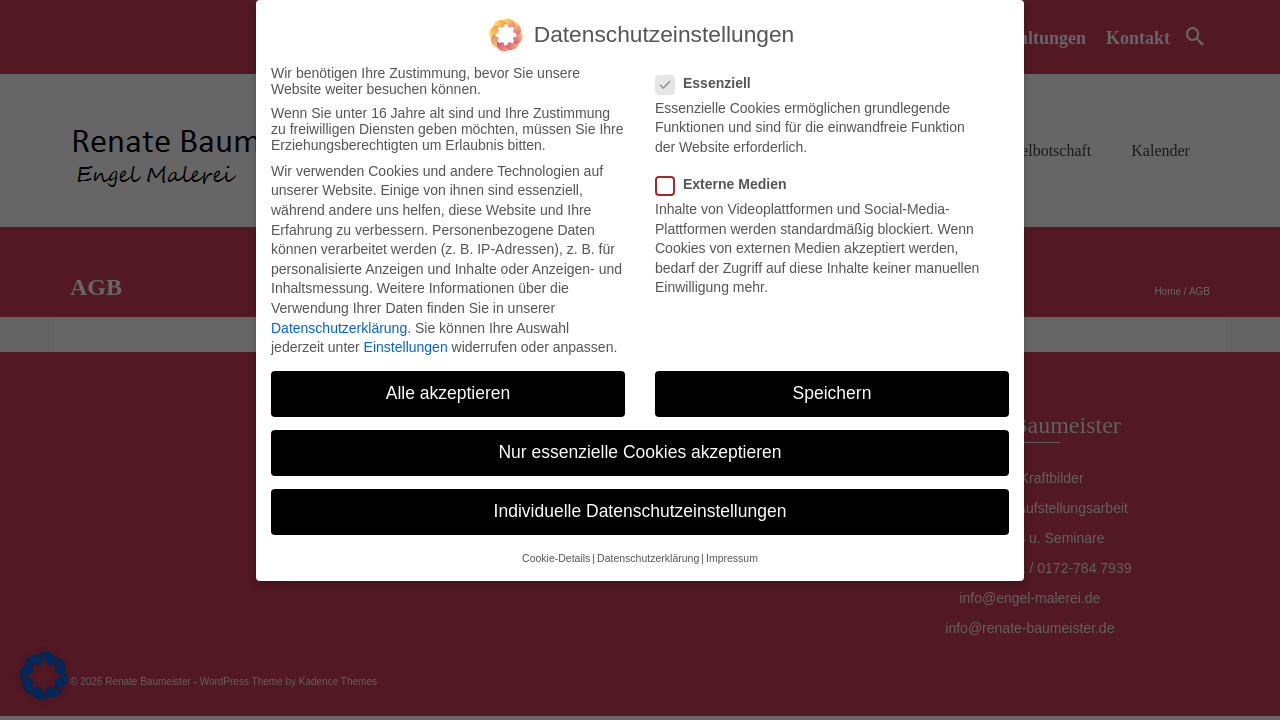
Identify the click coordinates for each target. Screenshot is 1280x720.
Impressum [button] (732, 558)
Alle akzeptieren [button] (448, 393)
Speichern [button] (832, 393)
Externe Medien (727, 184)
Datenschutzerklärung (339, 328)
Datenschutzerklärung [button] (648, 558)
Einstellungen (406, 347)
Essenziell (709, 83)
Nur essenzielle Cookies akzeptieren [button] (639, 452)
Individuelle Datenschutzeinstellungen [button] (640, 511)
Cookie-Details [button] (556, 558)
